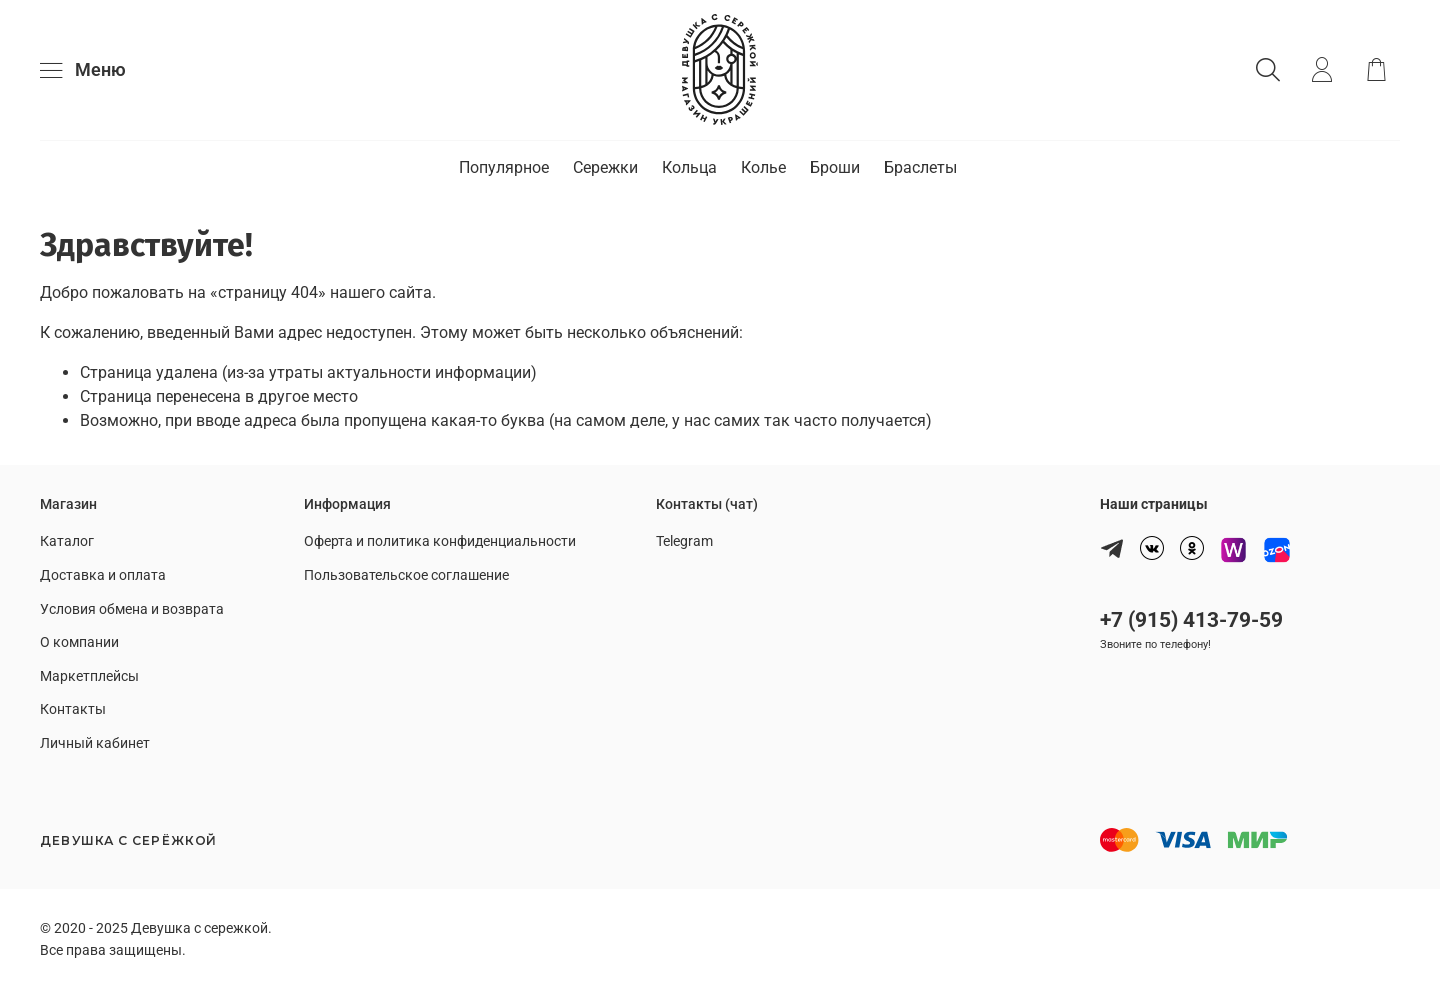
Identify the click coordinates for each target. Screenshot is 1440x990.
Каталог (67, 541)
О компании (79, 642)
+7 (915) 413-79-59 (1191, 620)
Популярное (504, 167)
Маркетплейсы (89, 676)
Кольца (689, 167)
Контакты (73, 709)
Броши (835, 167)
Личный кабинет (95, 743)
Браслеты (920, 167)
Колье (763, 167)
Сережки (605, 167)
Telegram (684, 541)
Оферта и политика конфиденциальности (440, 541)
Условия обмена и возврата (132, 609)
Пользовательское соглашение (406, 575)
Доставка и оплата (103, 575)
